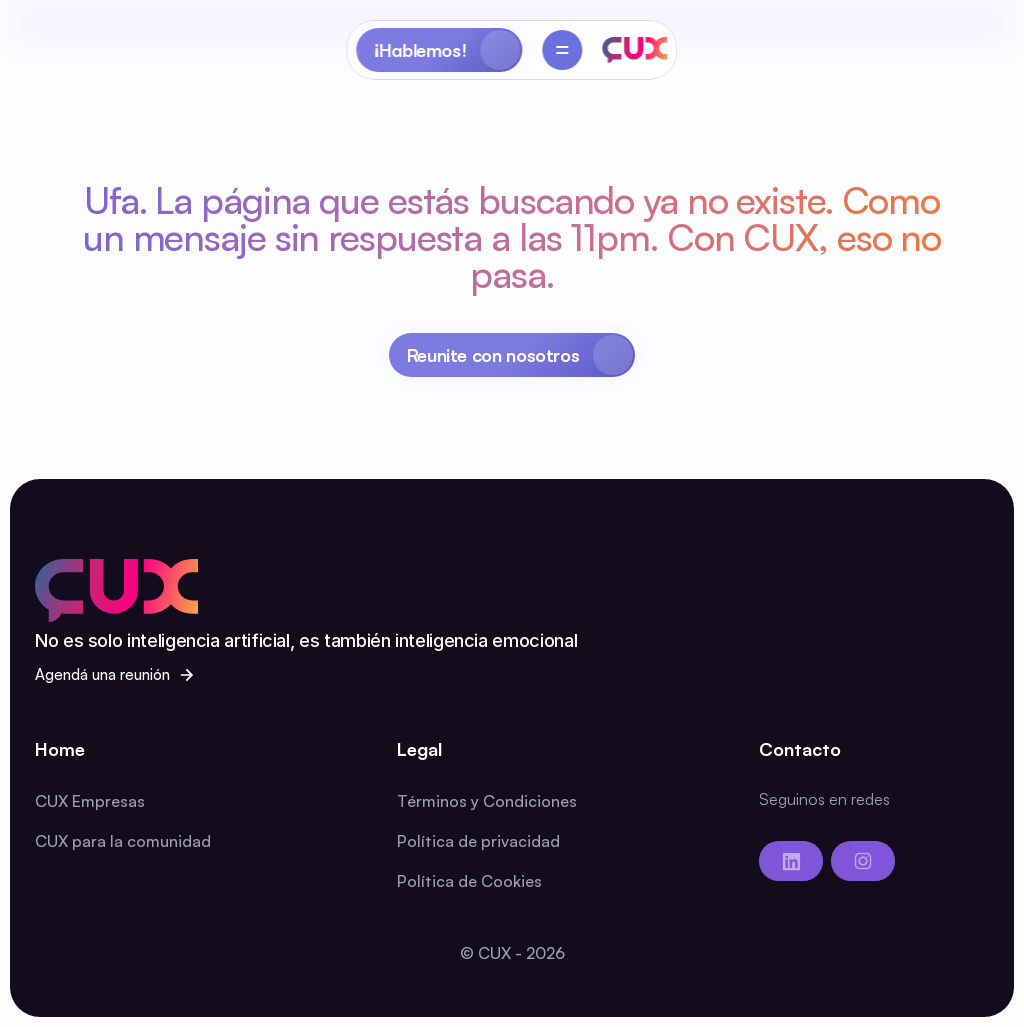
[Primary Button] (512, 355)
